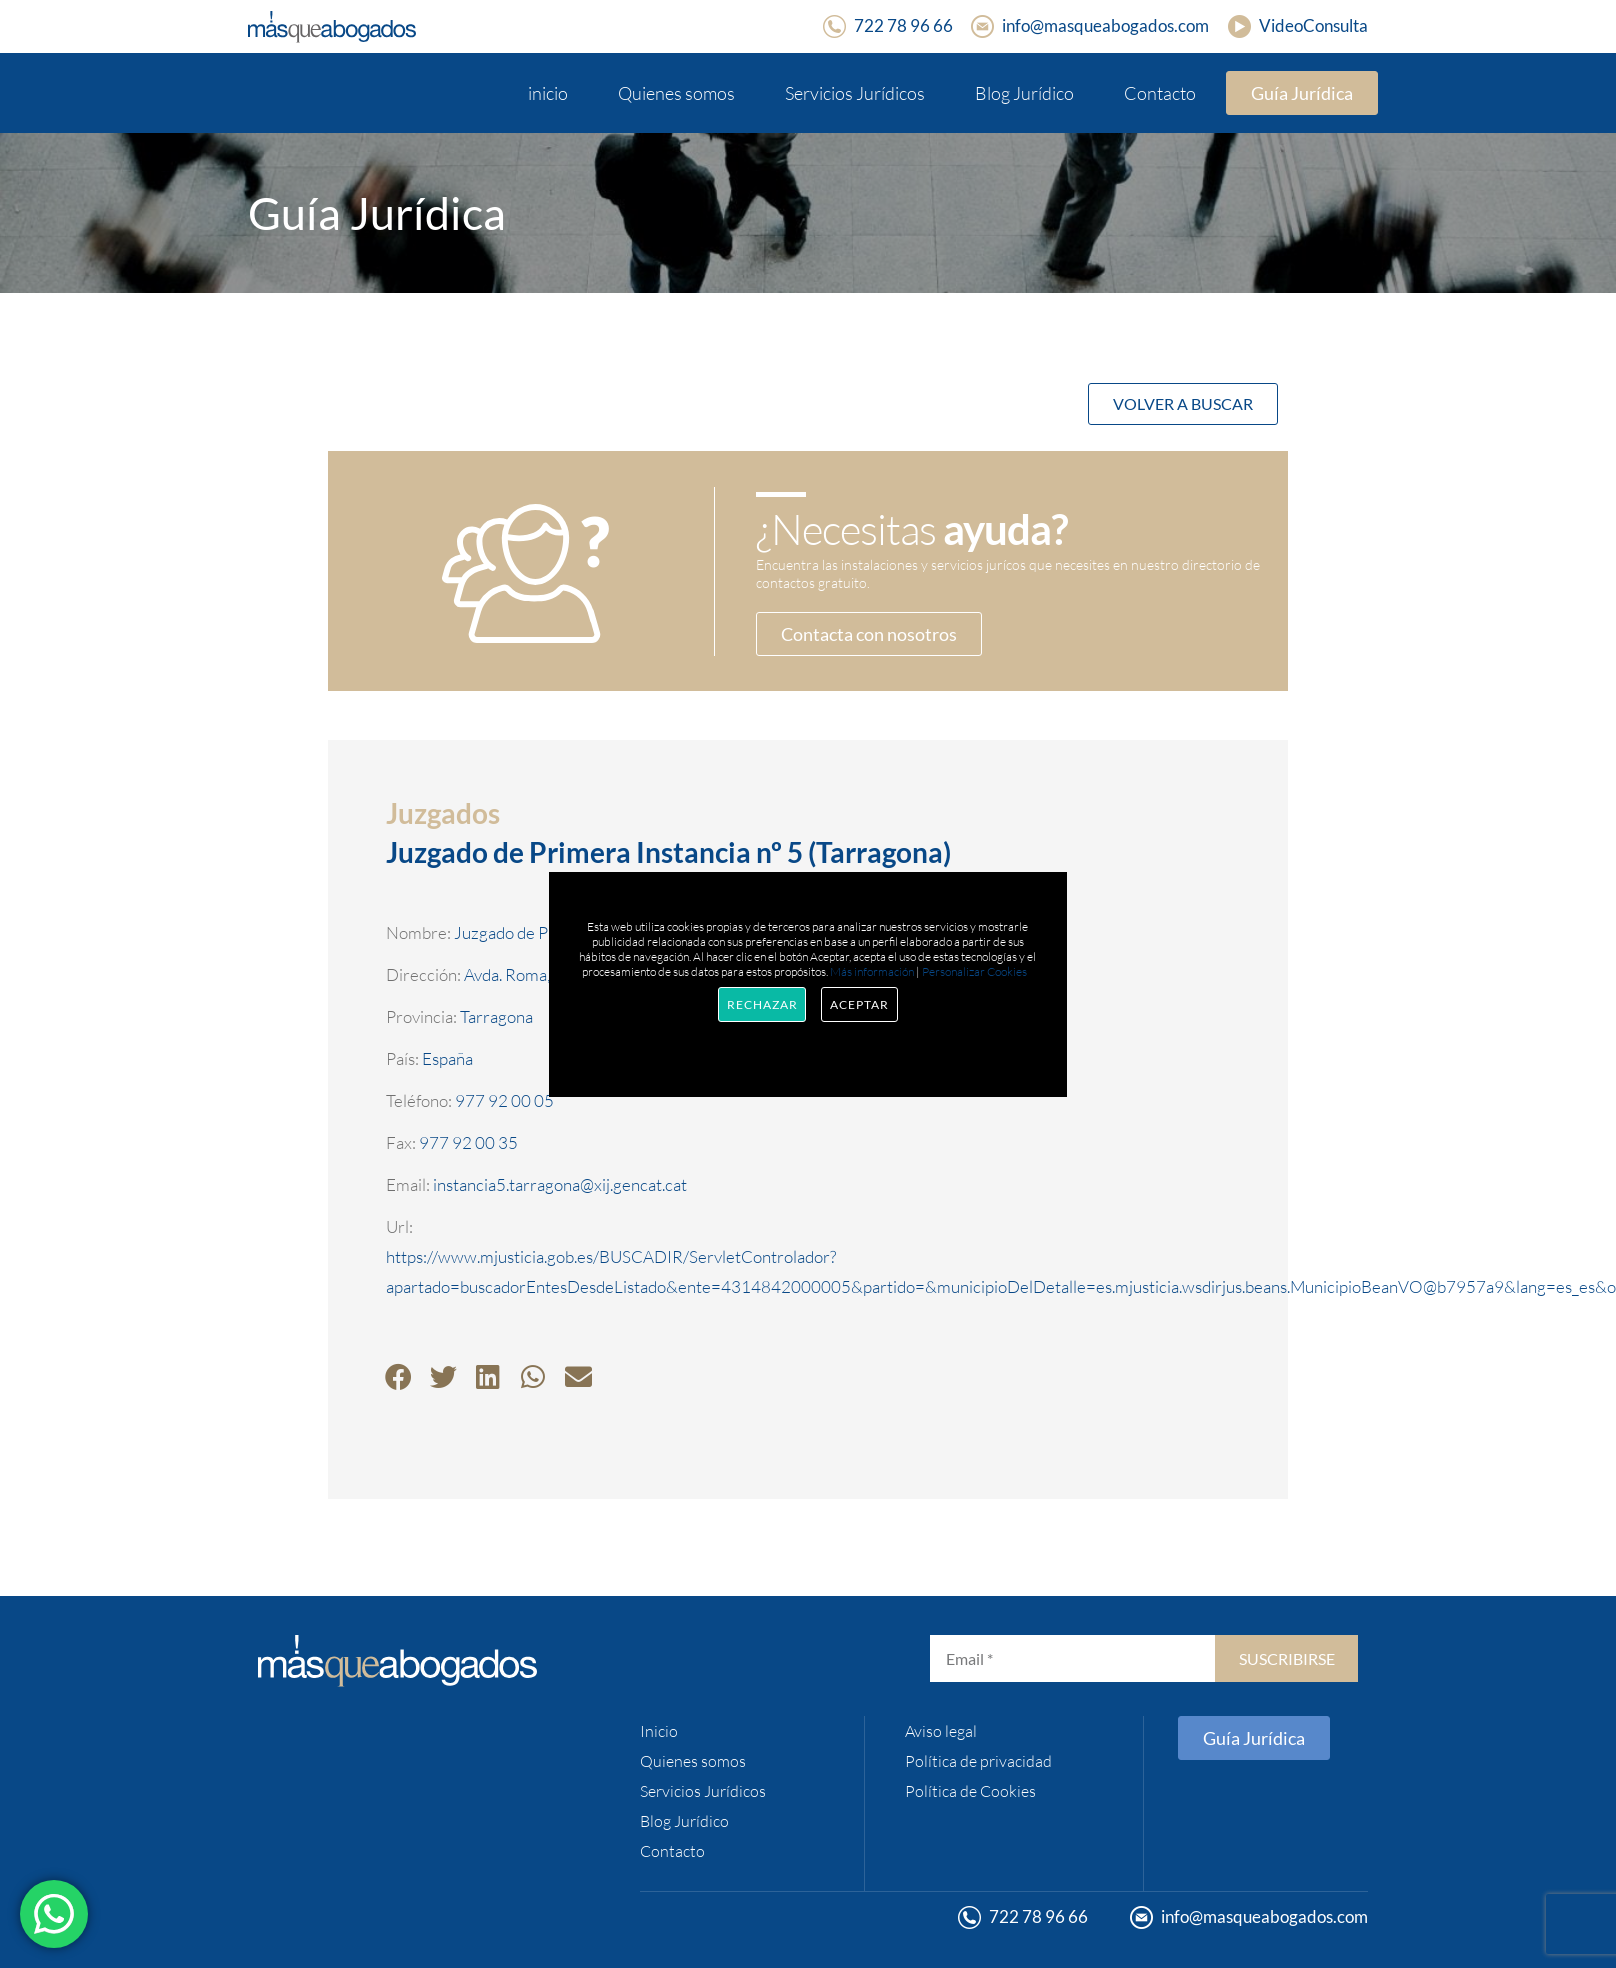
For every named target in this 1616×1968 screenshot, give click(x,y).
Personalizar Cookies (974, 971)
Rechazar (762, 1004)
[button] (398, 1376)
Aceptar (859, 1004)
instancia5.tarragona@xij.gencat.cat (560, 1184)
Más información (872, 971)
